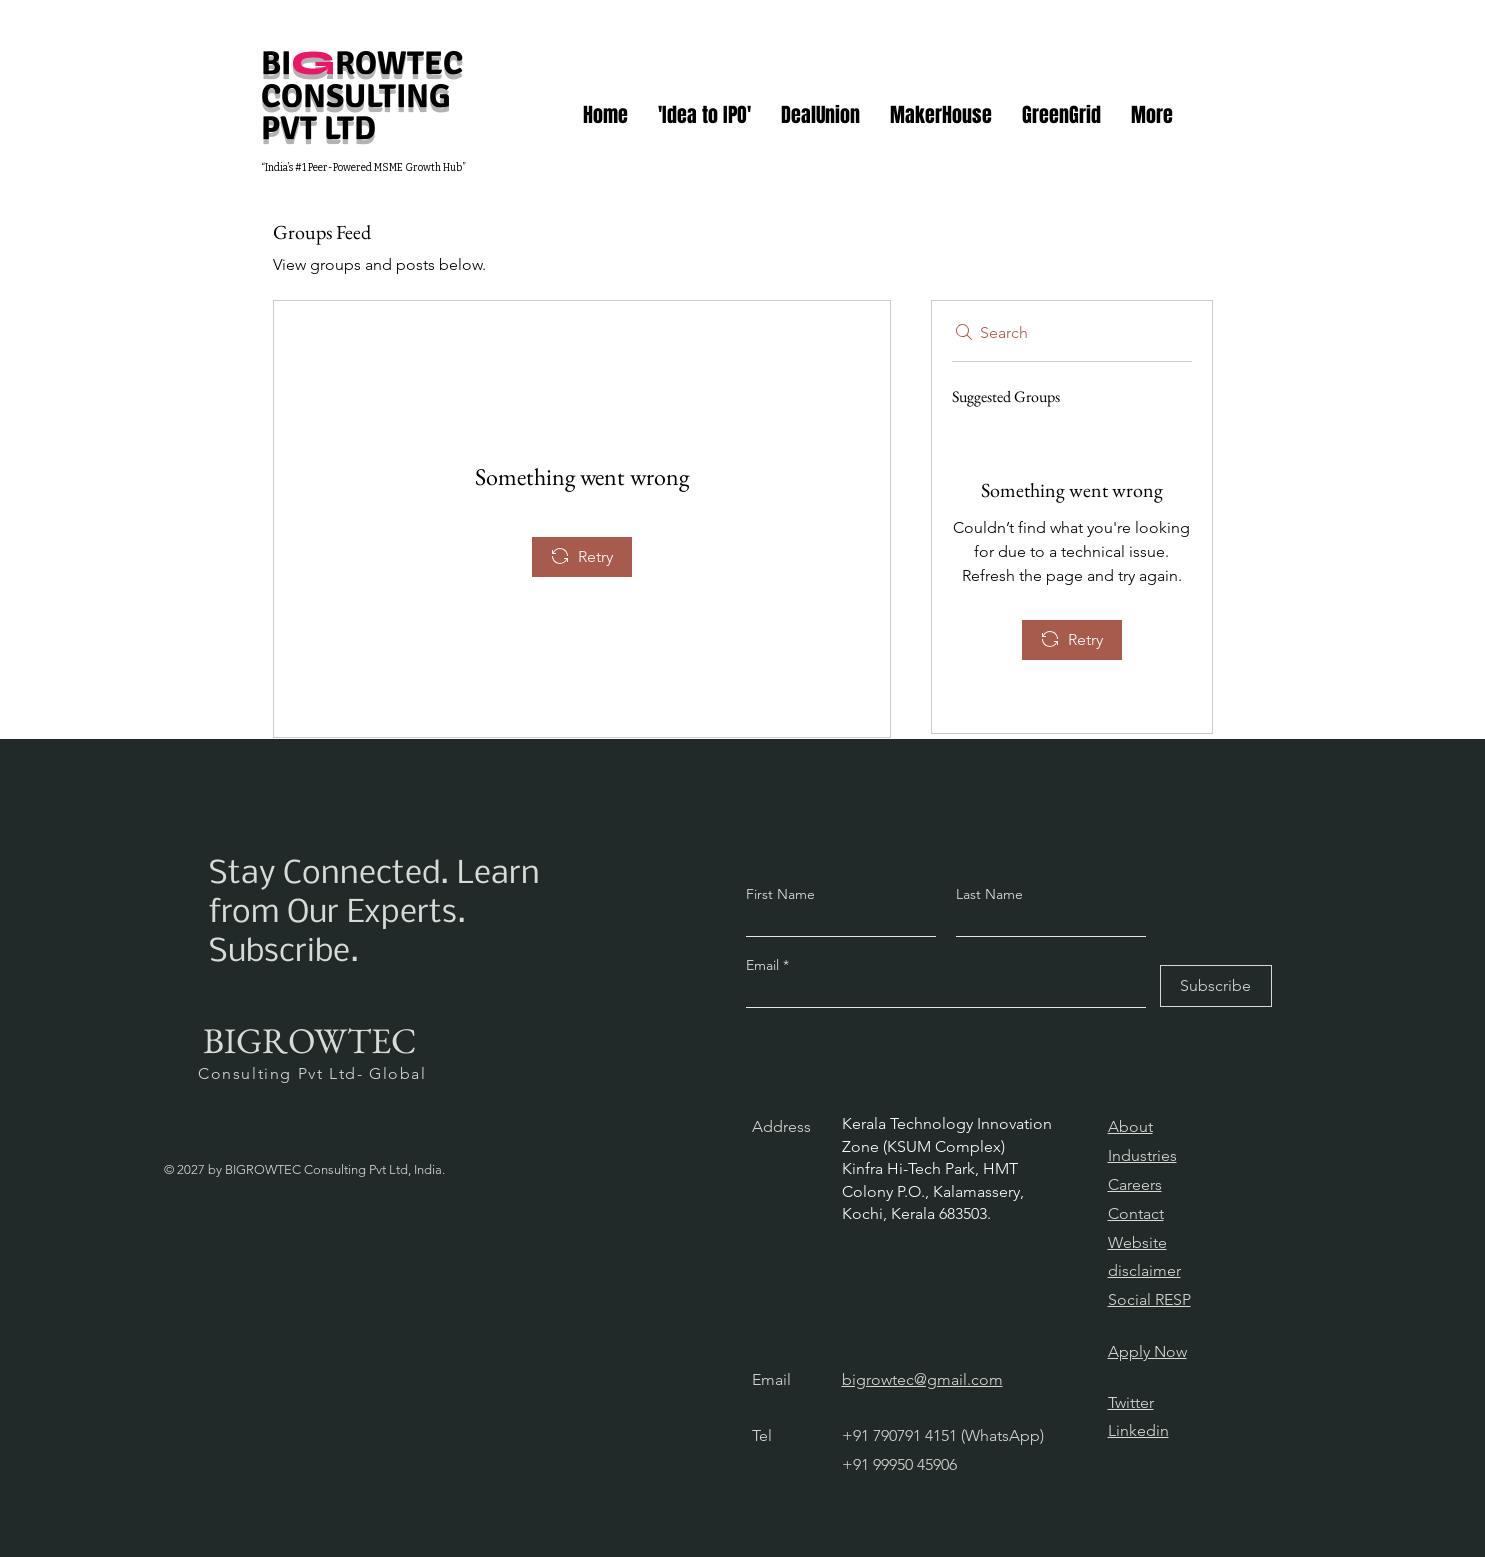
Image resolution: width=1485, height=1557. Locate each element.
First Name (780, 894)
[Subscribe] (1216, 986)
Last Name (989, 894)
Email (764, 965)
